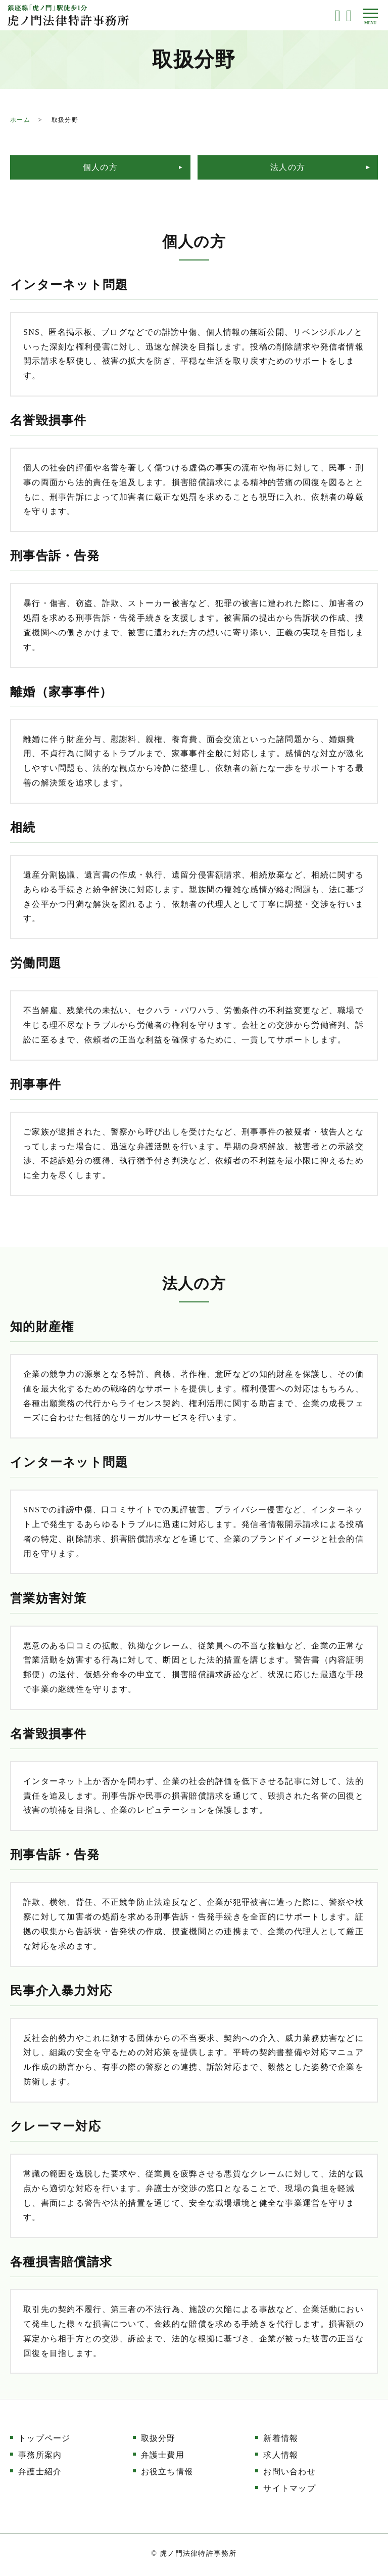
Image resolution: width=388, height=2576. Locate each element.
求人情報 (280, 2454)
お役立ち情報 (167, 2470)
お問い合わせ (289, 2470)
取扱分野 (158, 2438)
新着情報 (280, 2438)
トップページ (44, 2438)
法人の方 (287, 167)
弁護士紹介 (40, 2470)
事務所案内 (40, 2454)
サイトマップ (289, 2486)
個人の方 (100, 167)
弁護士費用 (162, 2454)
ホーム (20, 119)
